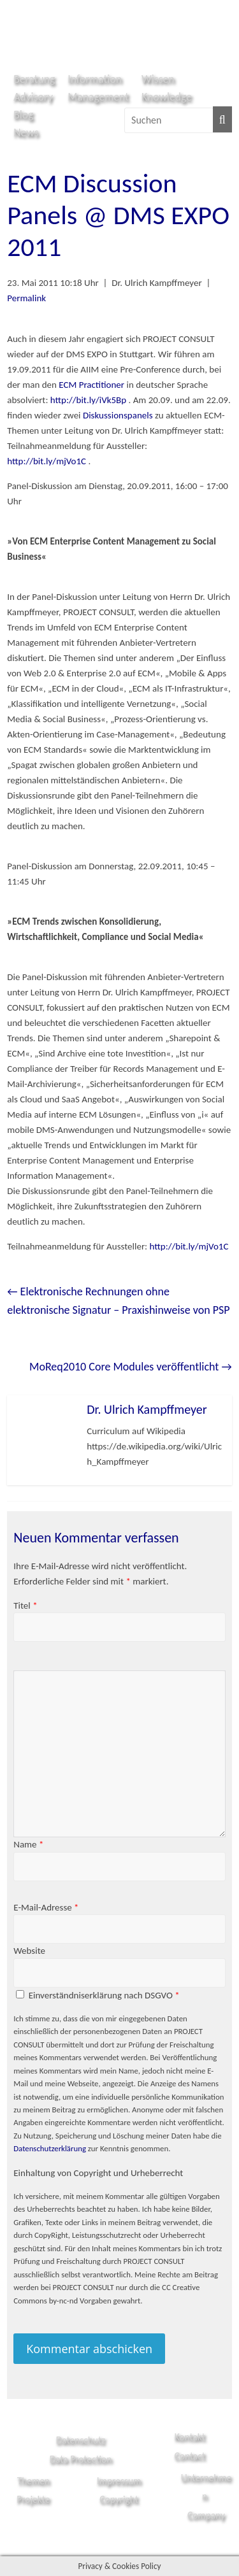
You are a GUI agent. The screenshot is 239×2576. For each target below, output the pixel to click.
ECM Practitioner (92, 384)
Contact (190, 2456)
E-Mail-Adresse (45, 1907)
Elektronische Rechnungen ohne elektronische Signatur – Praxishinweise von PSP (118, 1300)
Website (29, 1950)
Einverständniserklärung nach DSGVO (104, 1995)
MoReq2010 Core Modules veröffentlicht (130, 1367)
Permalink (26, 298)
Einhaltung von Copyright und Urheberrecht (98, 2173)
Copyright (118, 2499)
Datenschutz (80, 2440)
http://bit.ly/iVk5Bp (88, 400)
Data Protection (81, 2459)
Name (28, 1844)
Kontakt (190, 2437)
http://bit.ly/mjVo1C (46, 461)
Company (206, 2515)
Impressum (119, 2481)
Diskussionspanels (118, 415)
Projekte (33, 2499)
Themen (33, 2481)
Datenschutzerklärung (49, 2148)
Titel (25, 1605)
